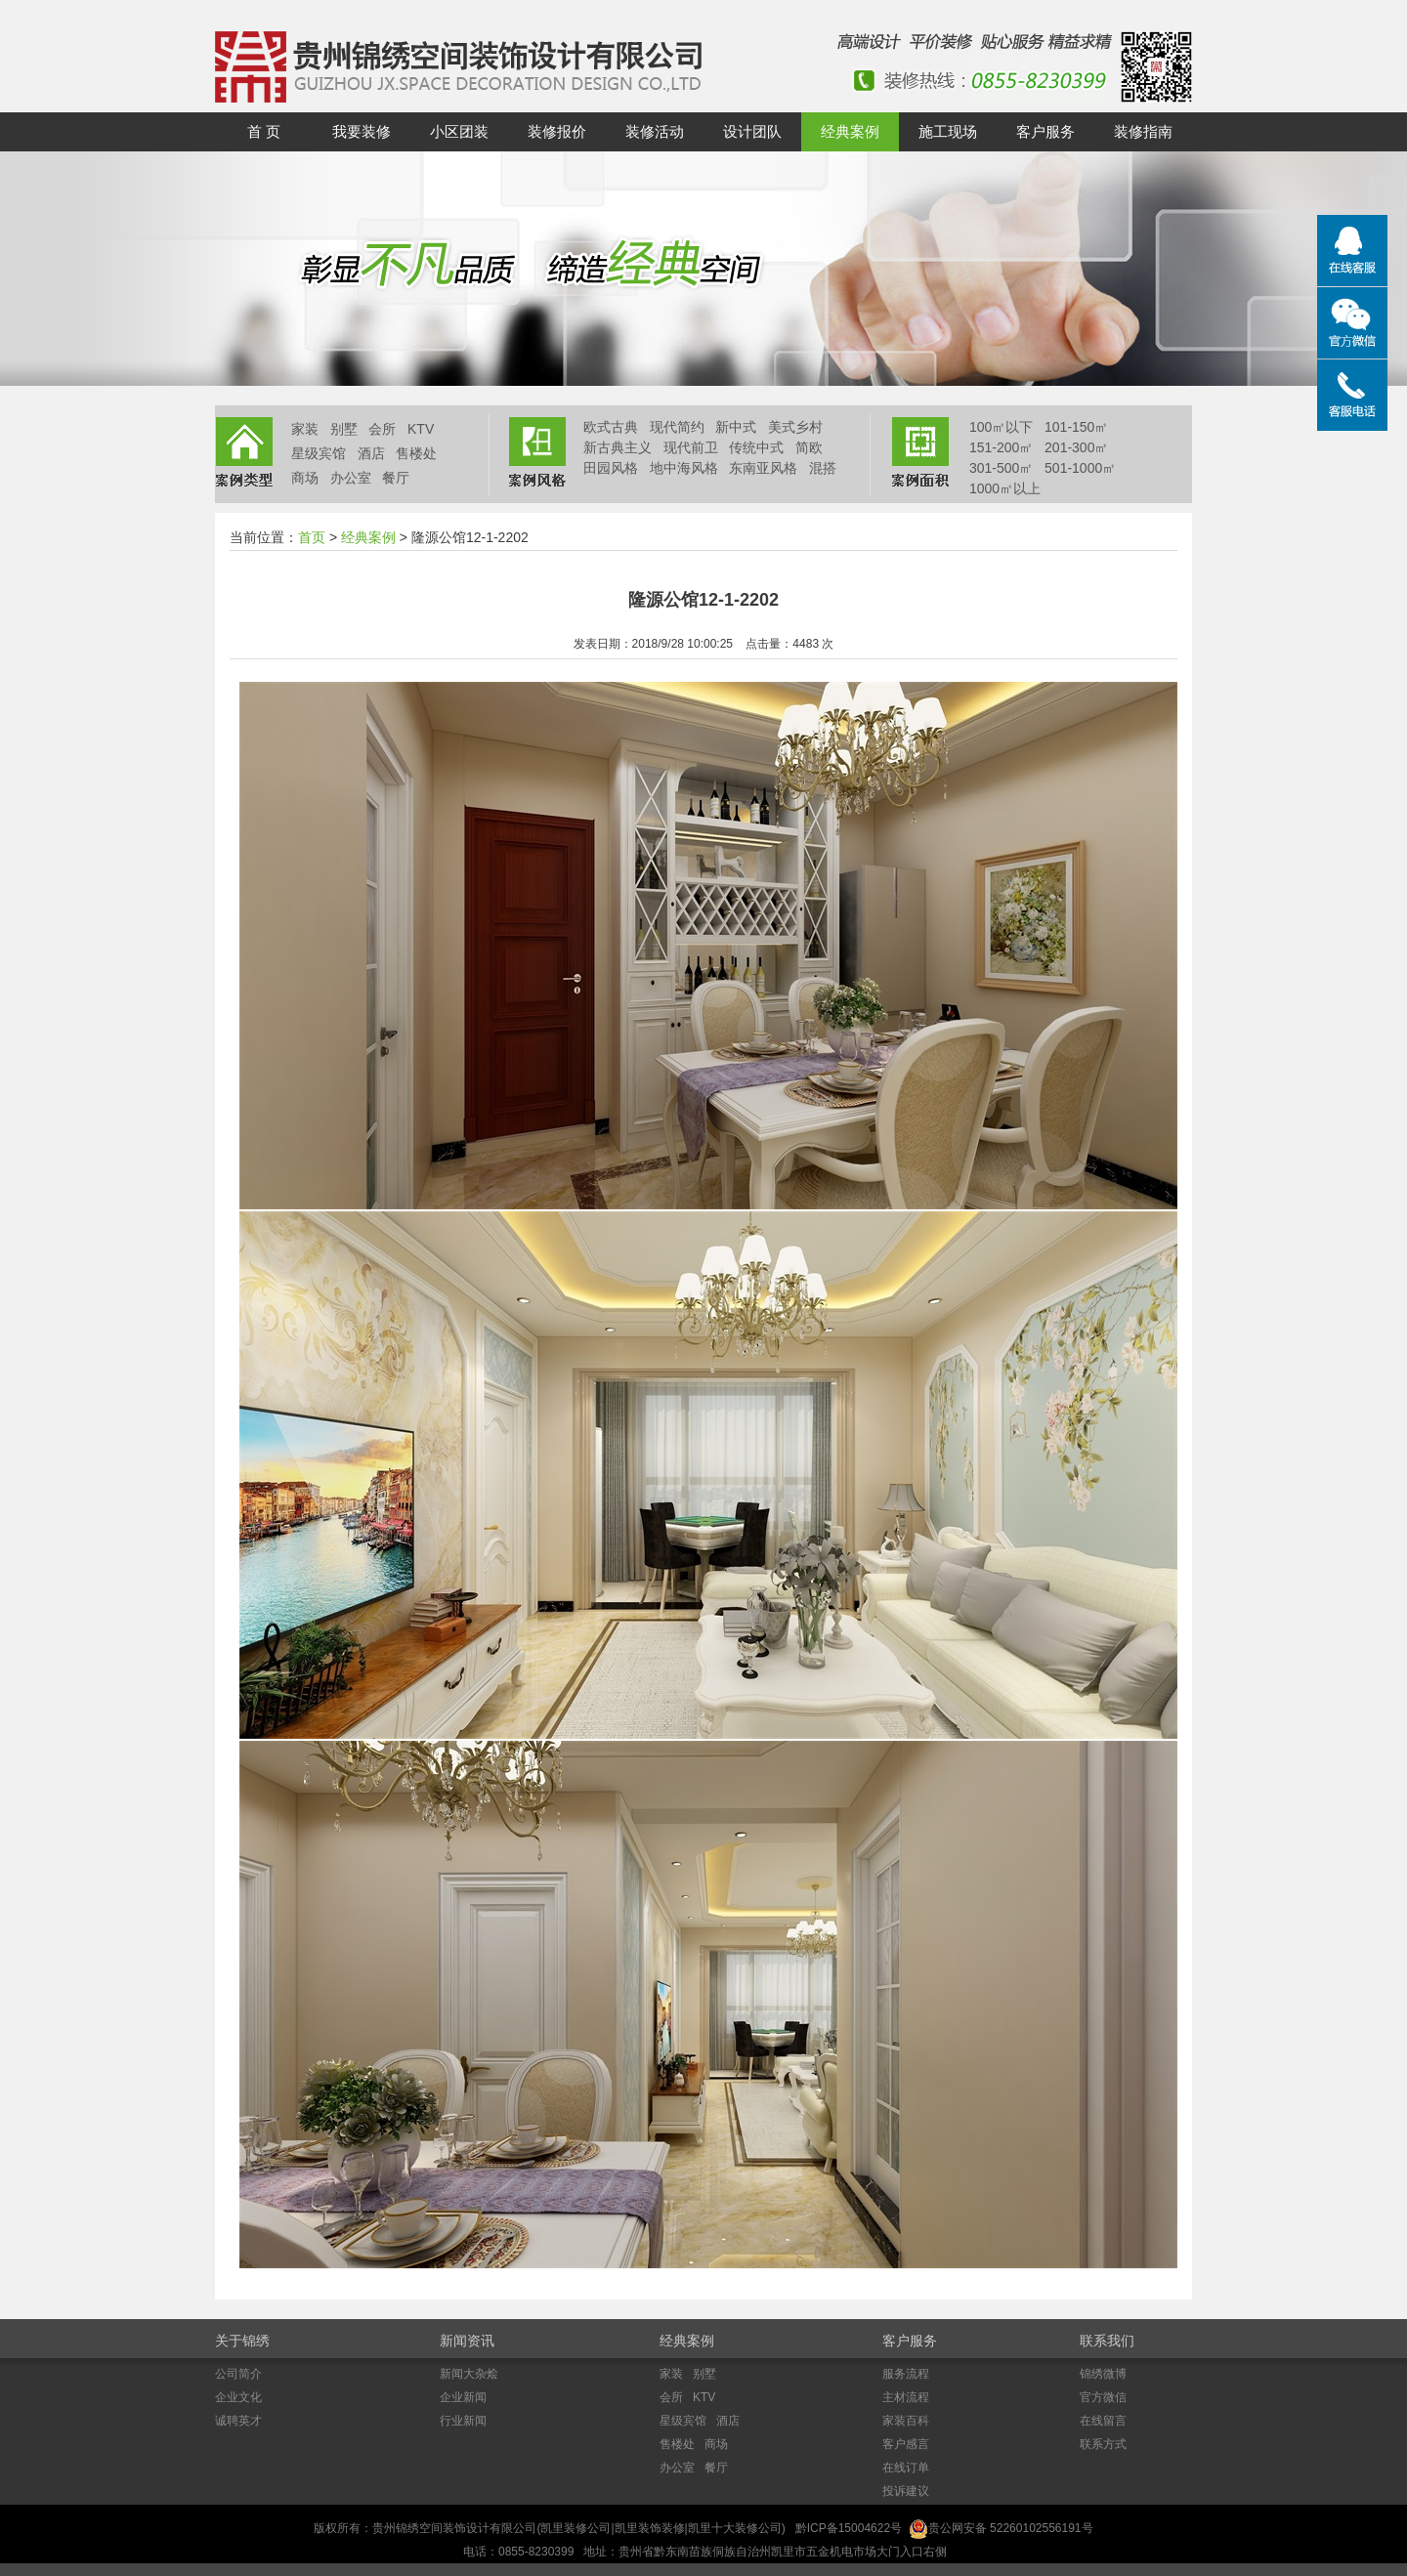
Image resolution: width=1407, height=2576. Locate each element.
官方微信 (1103, 2397)
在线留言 (1103, 2421)
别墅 (344, 429)
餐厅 (395, 478)
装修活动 (654, 131)
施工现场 (947, 131)
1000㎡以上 (1005, 488)
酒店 (371, 453)
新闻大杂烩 (469, 2374)
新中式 (735, 427)
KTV (420, 429)
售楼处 (416, 453)
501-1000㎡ (1080, 468)
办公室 (350, 478)
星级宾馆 (318, 453)
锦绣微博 (1103, 2374)
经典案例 (850, 131)
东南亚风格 (763, 468)
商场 (305, 478)
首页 (311, 537)
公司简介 (238, 2374)
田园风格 (610, 468)
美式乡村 (795, 427)
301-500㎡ (1001, 468)
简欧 (809, 447)
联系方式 (1103, 2444)
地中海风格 (684, 468)
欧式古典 (610, 427)
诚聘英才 (238, 2421)
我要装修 (361, 131)
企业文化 (238, 2397)
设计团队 (752, 131)
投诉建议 (905, 2491)
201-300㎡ (1076, 447)
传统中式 (756, 447)
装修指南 (1143, 131)
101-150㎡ (1076, 427)
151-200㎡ (1001, 447)
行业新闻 (463, 2421)
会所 (382, 429)
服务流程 (905, 2374)
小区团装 (459, 131)
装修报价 (557, 131)
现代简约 (677, 427)
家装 (305, 429)
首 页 (263, 131)
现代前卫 (690, 447)
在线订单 (905, 2467)
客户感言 (905, 2444)
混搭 (822, 468)
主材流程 (905, 2397)
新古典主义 (617, 447)
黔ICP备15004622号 (848, 2528)
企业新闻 (463, 2397)
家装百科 (905, 2421)
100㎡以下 (1001, 427)
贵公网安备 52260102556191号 (1010, 2528)
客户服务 (1045, 131)
